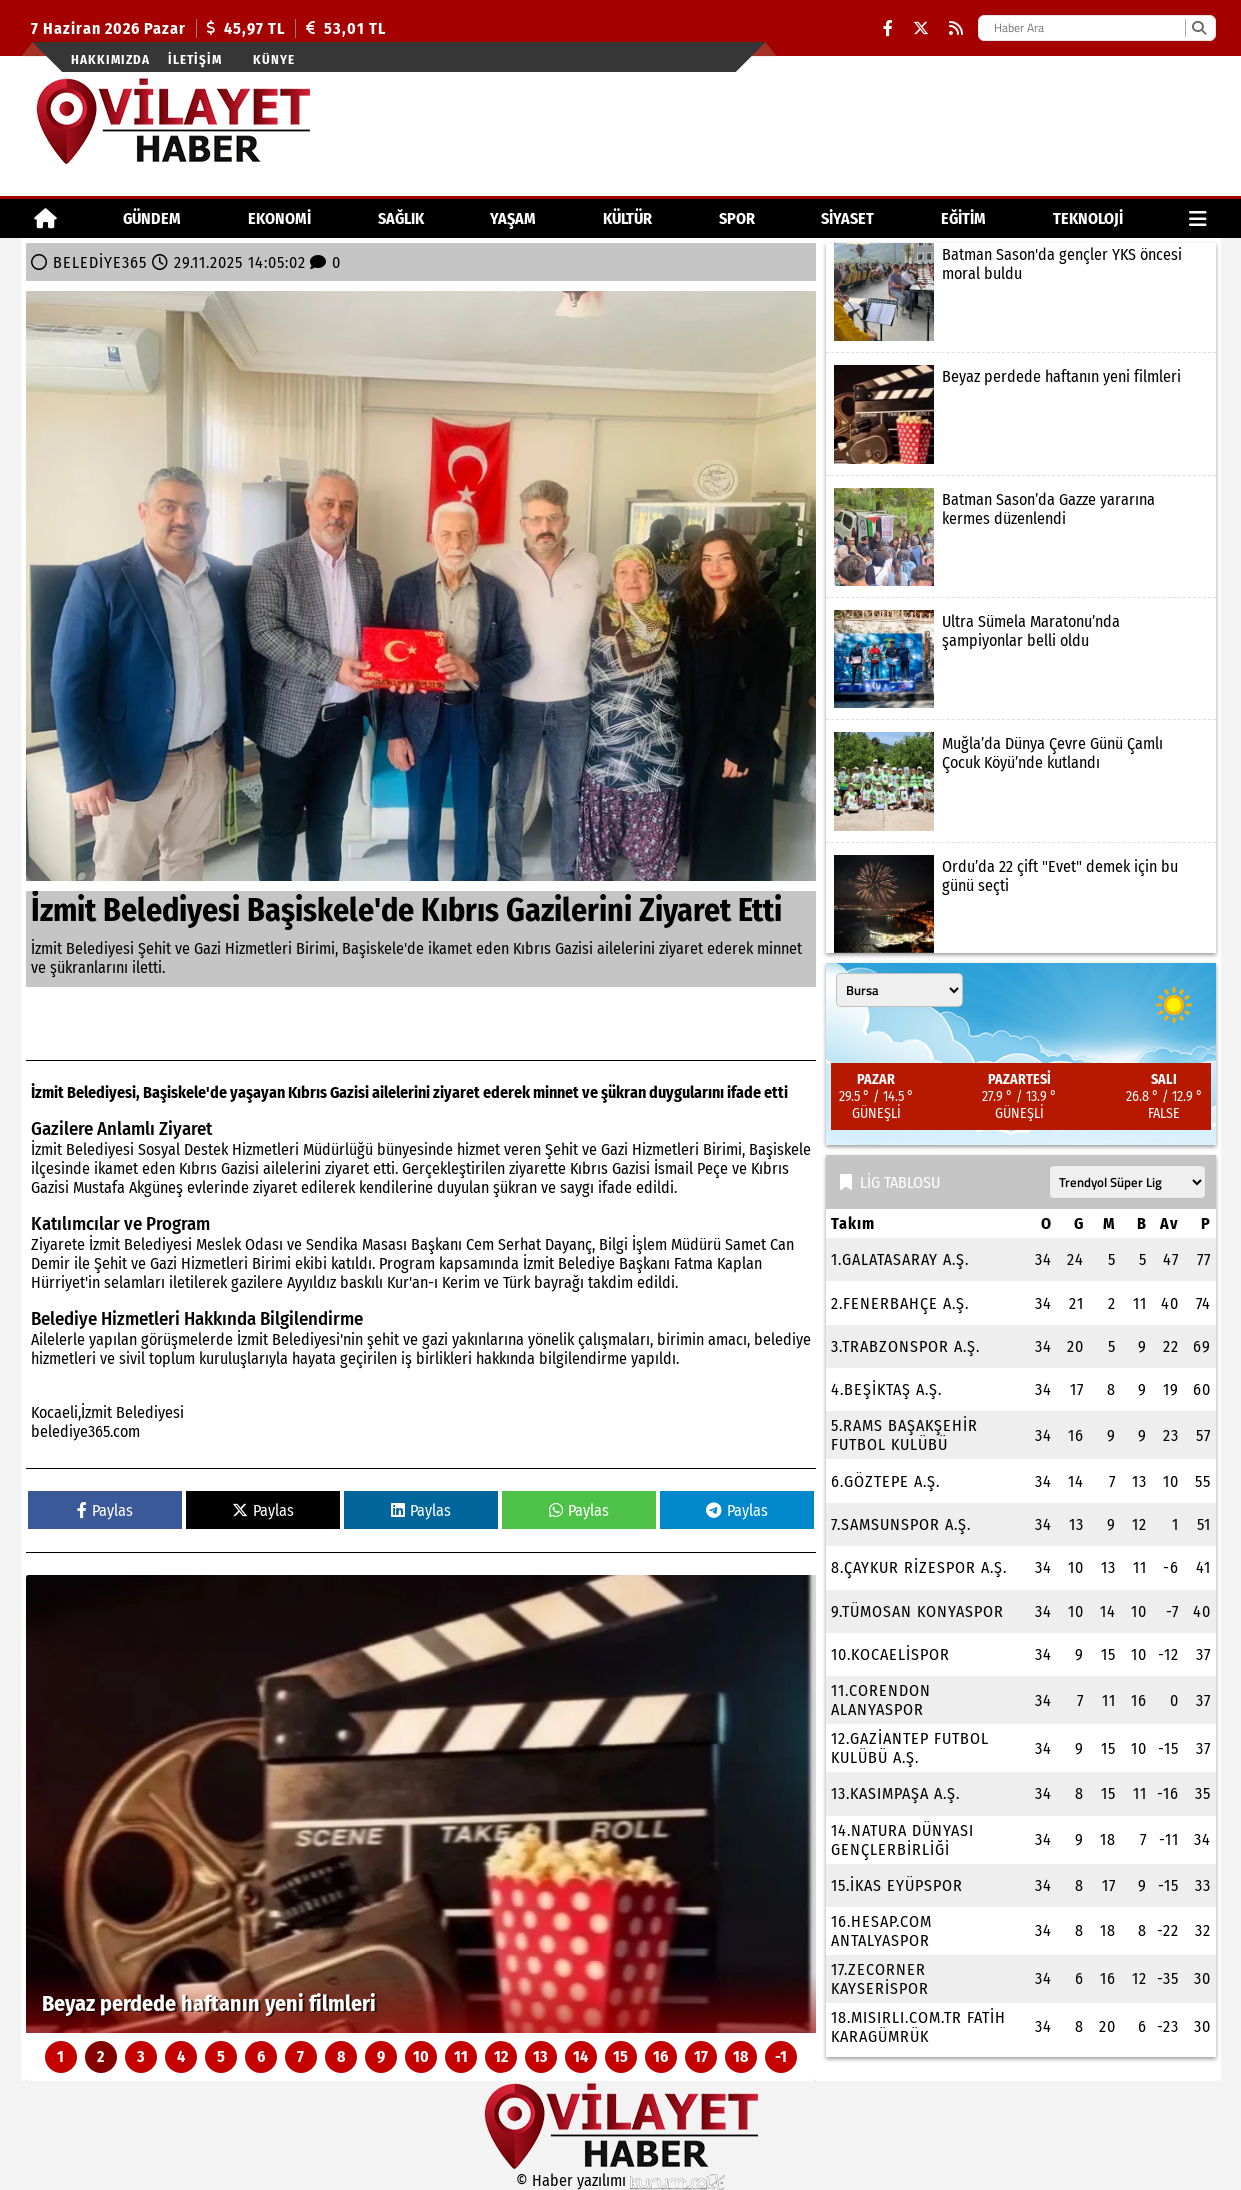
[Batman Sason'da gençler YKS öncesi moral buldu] (1021, 292)
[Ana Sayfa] (45, 218)
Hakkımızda (110, 59)
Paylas (105, 1510)
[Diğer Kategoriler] (1198, 218)
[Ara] (1198, 28)
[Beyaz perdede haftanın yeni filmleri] (421, 1804)
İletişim (195, 59)
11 (461, 2056)
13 (540, 2056)
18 (740, 2056)
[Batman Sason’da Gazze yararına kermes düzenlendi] (1021, 537)
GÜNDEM (152, 218)
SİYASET (847, 218)
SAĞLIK (401, 218)
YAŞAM (513, 218)
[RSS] (956, 28)
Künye (274, 59)
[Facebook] (888, 28)
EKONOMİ (279, 218)
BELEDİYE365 (100, 262)
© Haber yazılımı (621, 2180)
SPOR (737, 218)
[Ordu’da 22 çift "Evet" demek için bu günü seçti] (1021, 904)
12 (501, 2056)
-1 (781, 2056)
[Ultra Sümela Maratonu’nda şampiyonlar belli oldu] (1021, 659)
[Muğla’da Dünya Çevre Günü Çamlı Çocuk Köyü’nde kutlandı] (1021, 781)
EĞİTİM (963, 218)
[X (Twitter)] (921, 28)
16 (660, 2056)
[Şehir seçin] (899, 990)
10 (421, 2056)
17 (701, 2056)
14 (580, 2056)
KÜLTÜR (627, 218)
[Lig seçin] (1127, 1182)
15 (620, 2056)
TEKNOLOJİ (1088, 218)
